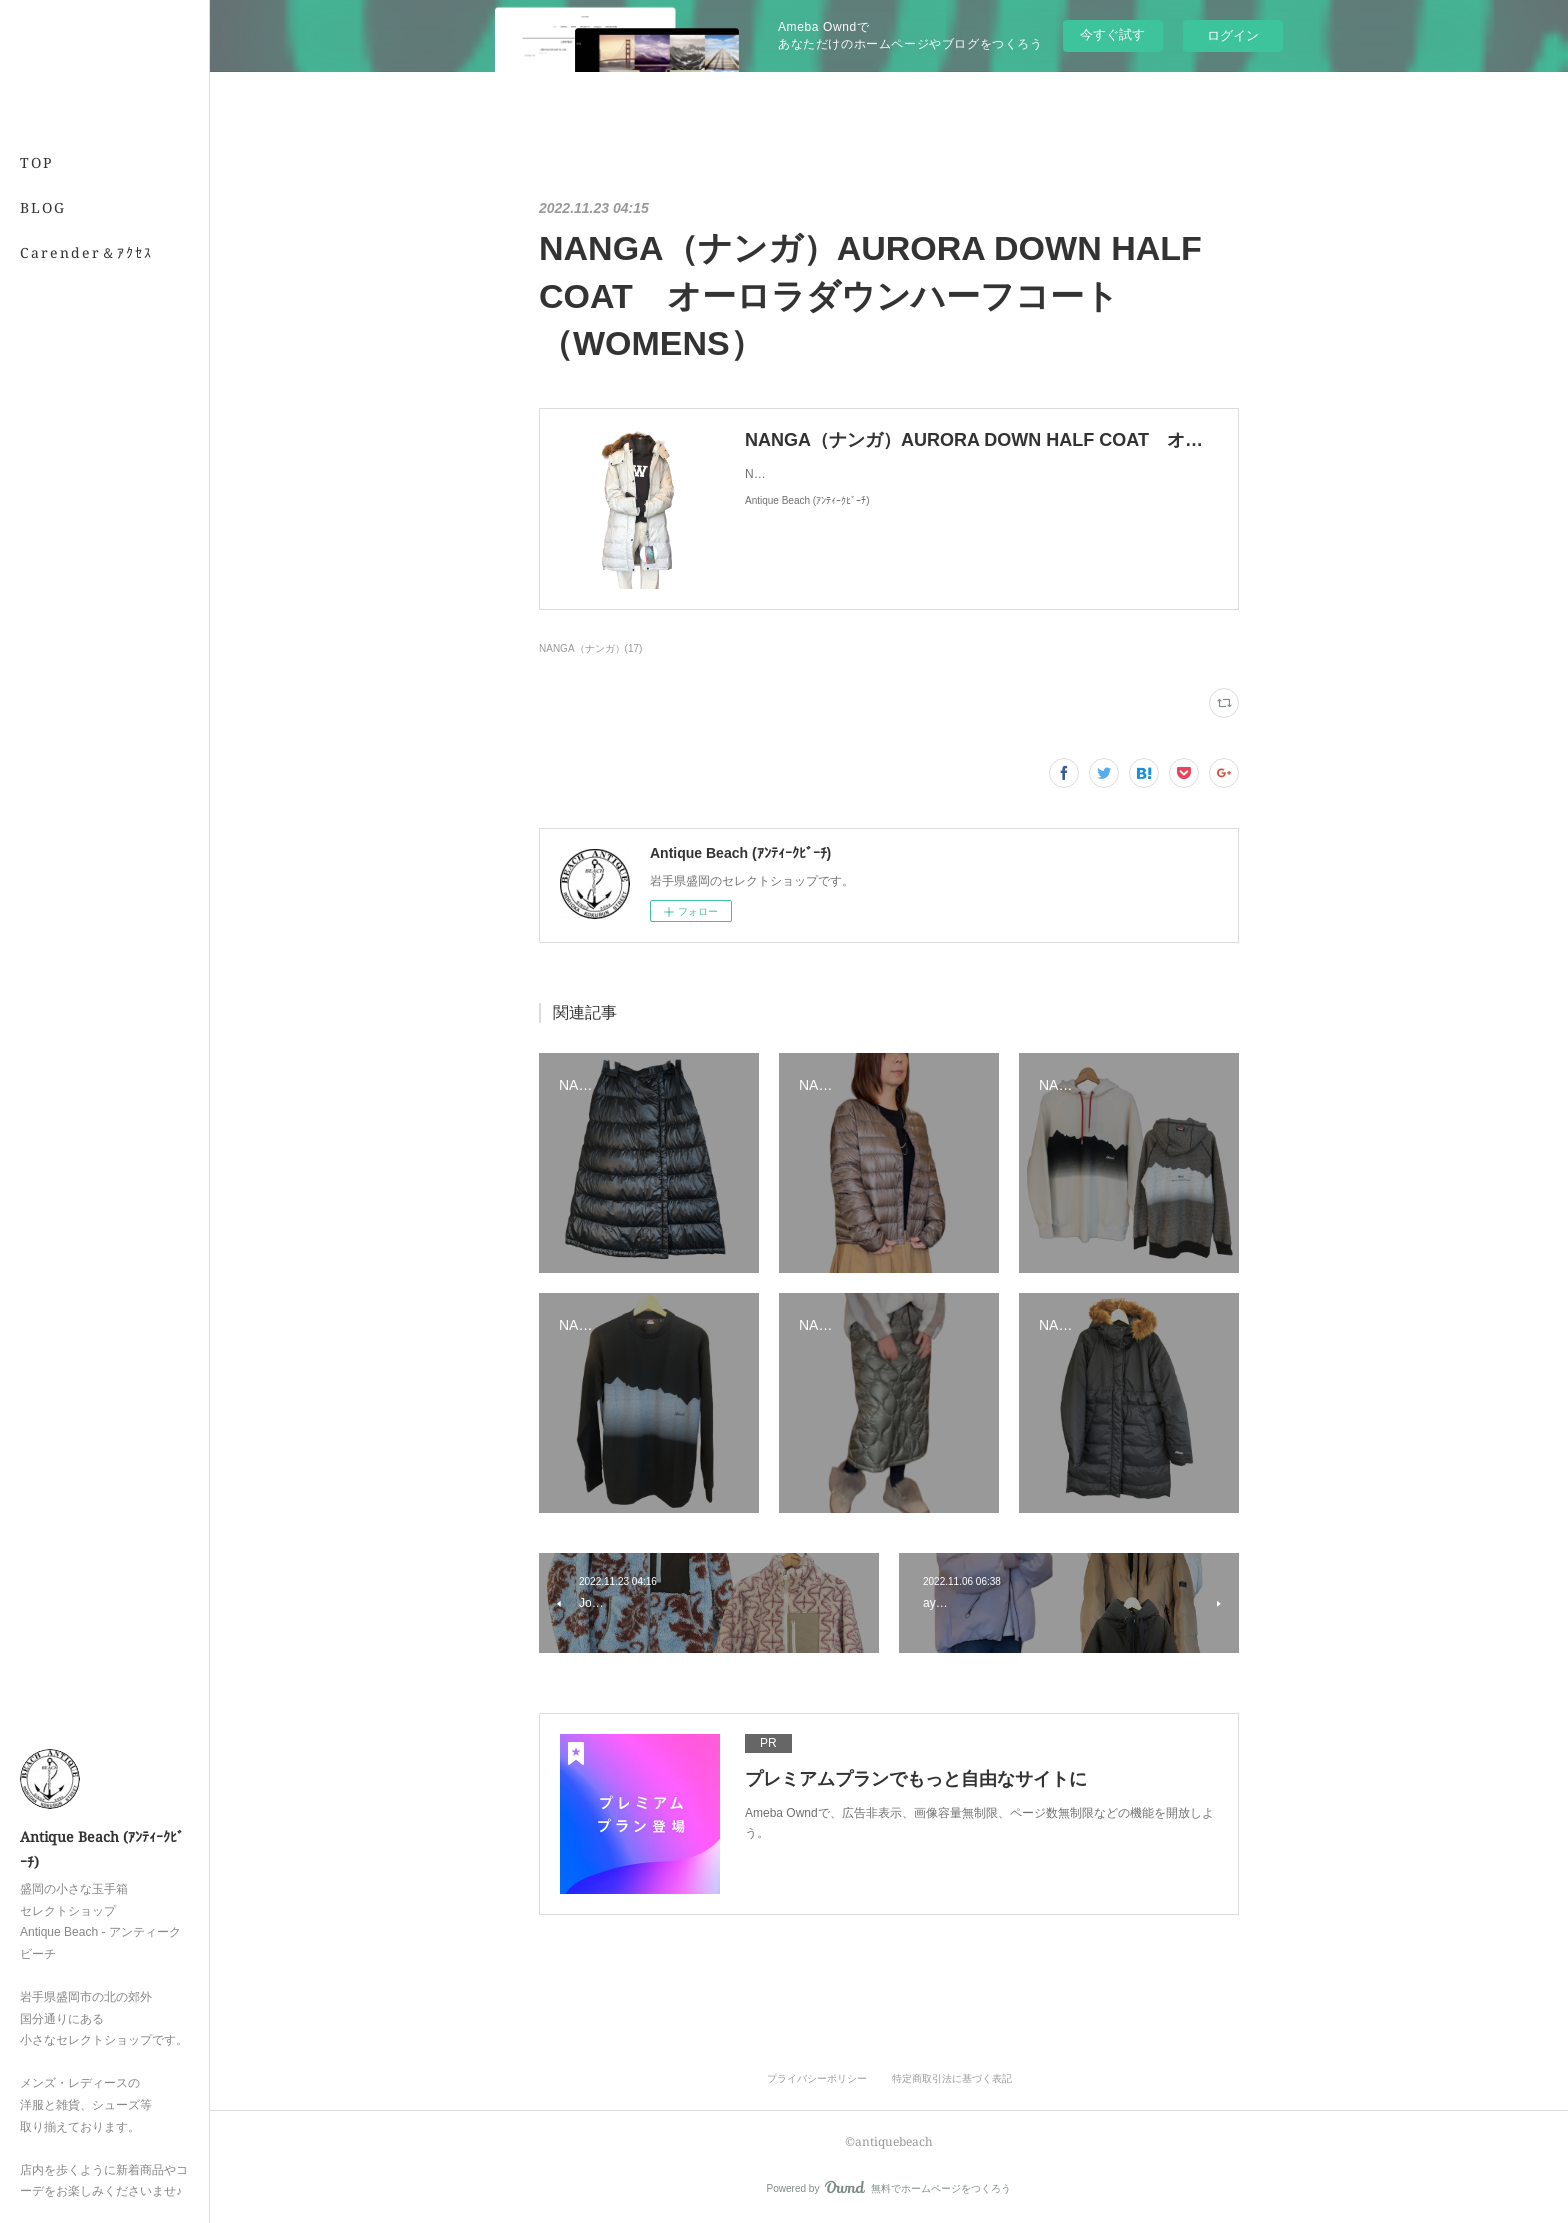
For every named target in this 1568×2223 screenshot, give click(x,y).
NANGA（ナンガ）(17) (590, 648)
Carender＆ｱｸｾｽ (86, 252)
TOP (36, 162)
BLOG (43, 207)
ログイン (1233, 35)
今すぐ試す (1112, 34)
